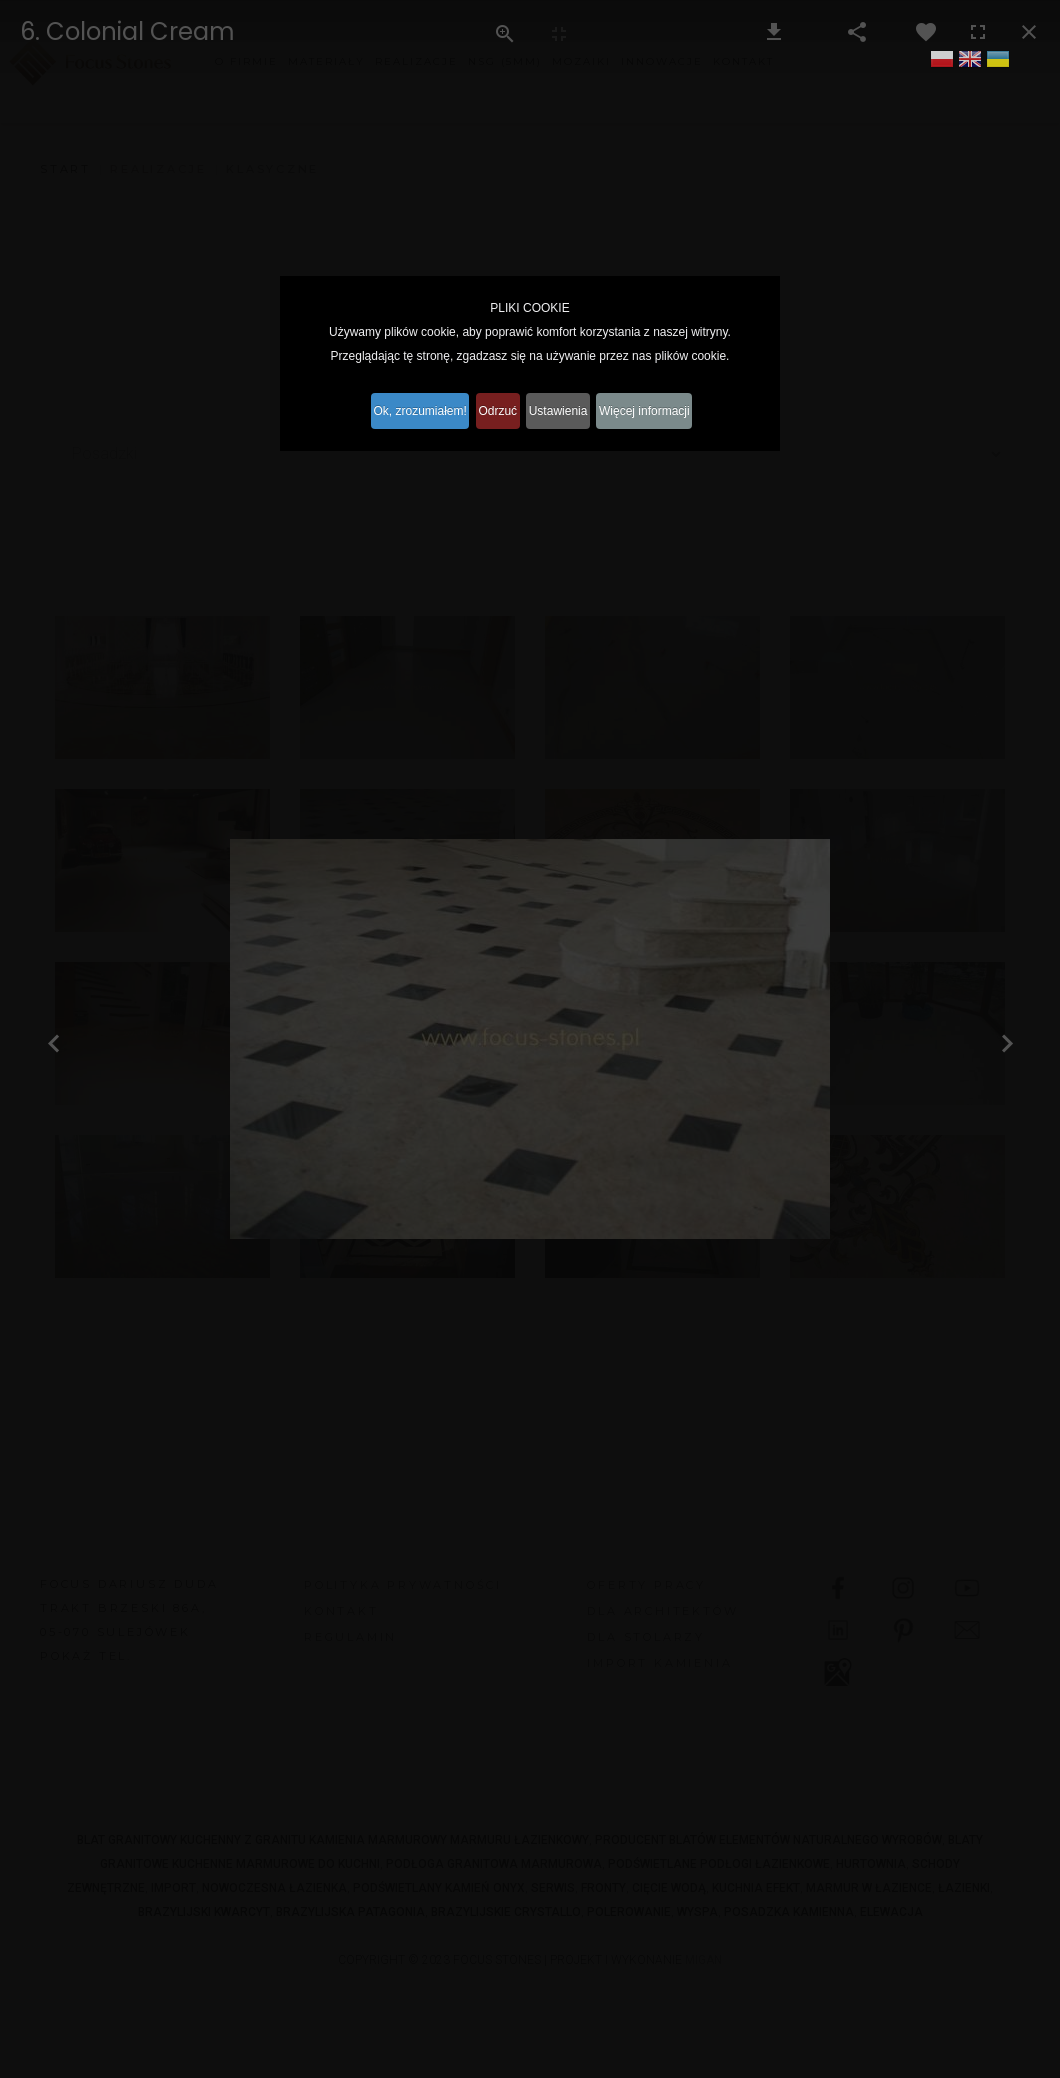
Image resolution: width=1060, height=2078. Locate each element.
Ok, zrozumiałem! (396, 409)
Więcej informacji (674, 409)
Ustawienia (570, 409)
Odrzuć (492, 409)
